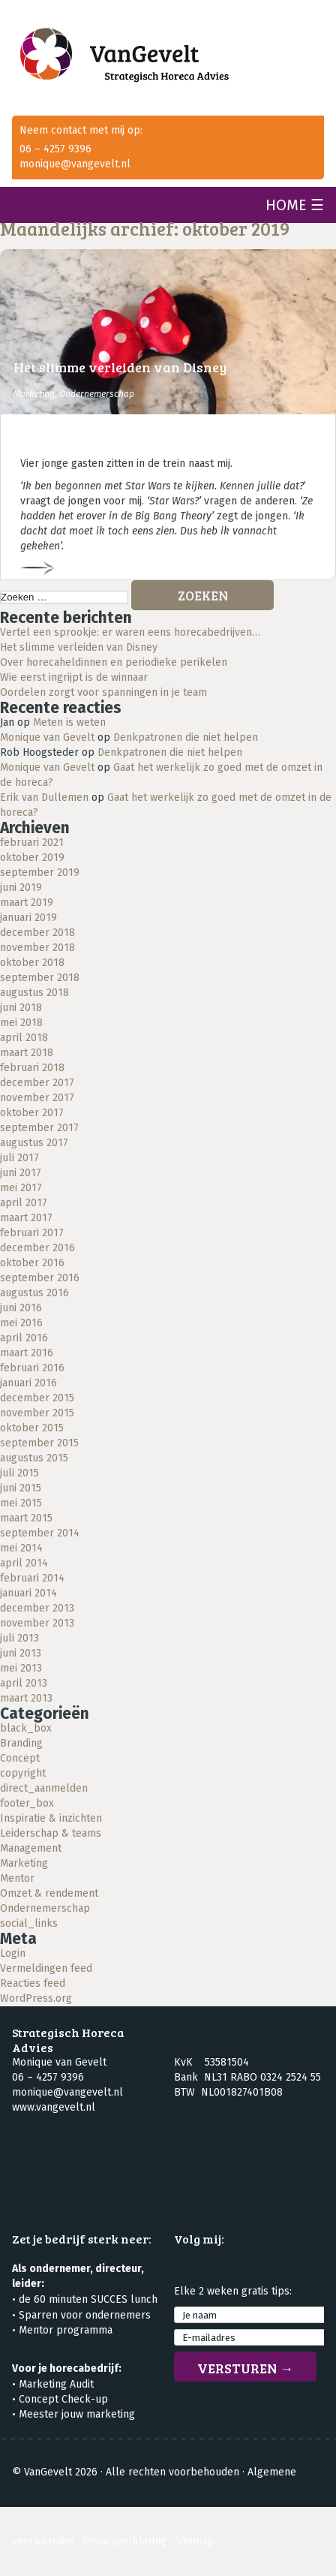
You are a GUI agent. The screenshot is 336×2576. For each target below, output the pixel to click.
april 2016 (24, 1338)
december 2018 (37, 932)
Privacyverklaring (124, 2541)
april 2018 (24, 1037)
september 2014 (40, 1533)
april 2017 (23, 1202)
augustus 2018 (34, 992)
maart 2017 (26, 1217)
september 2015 (39, 1443)
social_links (29, 1923)
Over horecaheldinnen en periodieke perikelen (113, 662)
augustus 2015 (34, 1458)
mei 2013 (21, 1668)
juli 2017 (19, 1157)
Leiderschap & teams (50, 1833)
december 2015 (37, 1398)
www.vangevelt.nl (53, 2107)
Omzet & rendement (49, 1893)
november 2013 (37, 1623)
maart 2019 (26, 902)
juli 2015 (19, 1473)
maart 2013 (26, 1698)
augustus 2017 (34, 1142)
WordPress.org (36, 1998)
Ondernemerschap (96, 394)
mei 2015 (21, 1503)
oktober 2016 (32, 1262)
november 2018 (37, 947)
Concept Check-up (63, 2399)
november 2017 (37, 1097)
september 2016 (40, 1277)
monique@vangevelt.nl (75, 164)
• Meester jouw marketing (73, 2414)
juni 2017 (20, 1172)
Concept (20, 1758)
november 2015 (37, 1413)
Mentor (17, 1878)
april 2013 (23, 1683)
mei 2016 (21, 1323)
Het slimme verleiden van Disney (120, 367)
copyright (23, 1773)
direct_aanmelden (44, 1788)
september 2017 (39, 1127)
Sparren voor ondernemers (85, 2315)
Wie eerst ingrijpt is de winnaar (74, 677)
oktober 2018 (32, 962)
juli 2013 (19, 1638)
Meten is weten (69, 722)
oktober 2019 (32, 857)
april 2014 (24, 1563)
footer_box (27, 1803)
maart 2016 (26, 1353)
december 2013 (37, 1608)
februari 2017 (32, 1232)
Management (31, 1848)
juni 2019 (21, 887)
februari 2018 (32, 1067)
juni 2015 (20, 1488)
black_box (26, 1728)
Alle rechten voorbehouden (172, 2472)
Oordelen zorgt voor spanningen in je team (103, 692)
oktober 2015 (32, 1428)
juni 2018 (21, 1007)
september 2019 (40, 872)
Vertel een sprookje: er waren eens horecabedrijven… (130, 632)
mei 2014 (21, 1548)
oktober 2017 (32, 1112)
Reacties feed (32, 1983)
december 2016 (37, 1247)
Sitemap (194, 2541)
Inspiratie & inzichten (51, 1818)
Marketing (34, 394)
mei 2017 (21, 1187)
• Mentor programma (62, 2330)
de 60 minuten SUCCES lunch (88, 2299)
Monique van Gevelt (47, 737)
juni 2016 (21, 1308)
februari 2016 (32, 1368)
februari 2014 (32, 1578)
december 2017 (37, 1082)
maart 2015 (26, 1518)
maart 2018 (26, 1052)
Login (13, 1953)
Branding (21, 1743)
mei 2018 (21, 1022)
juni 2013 (20, 1653)
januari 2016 (28, 1383)
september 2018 (40, 977)
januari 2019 (28, 917)
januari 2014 (28, 1593)
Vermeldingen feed (46, 1968)
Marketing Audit (56, 2384)
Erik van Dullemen (44, 797)
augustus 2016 (34, 1292)
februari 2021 (32, 842)
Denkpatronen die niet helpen (185, 737)
